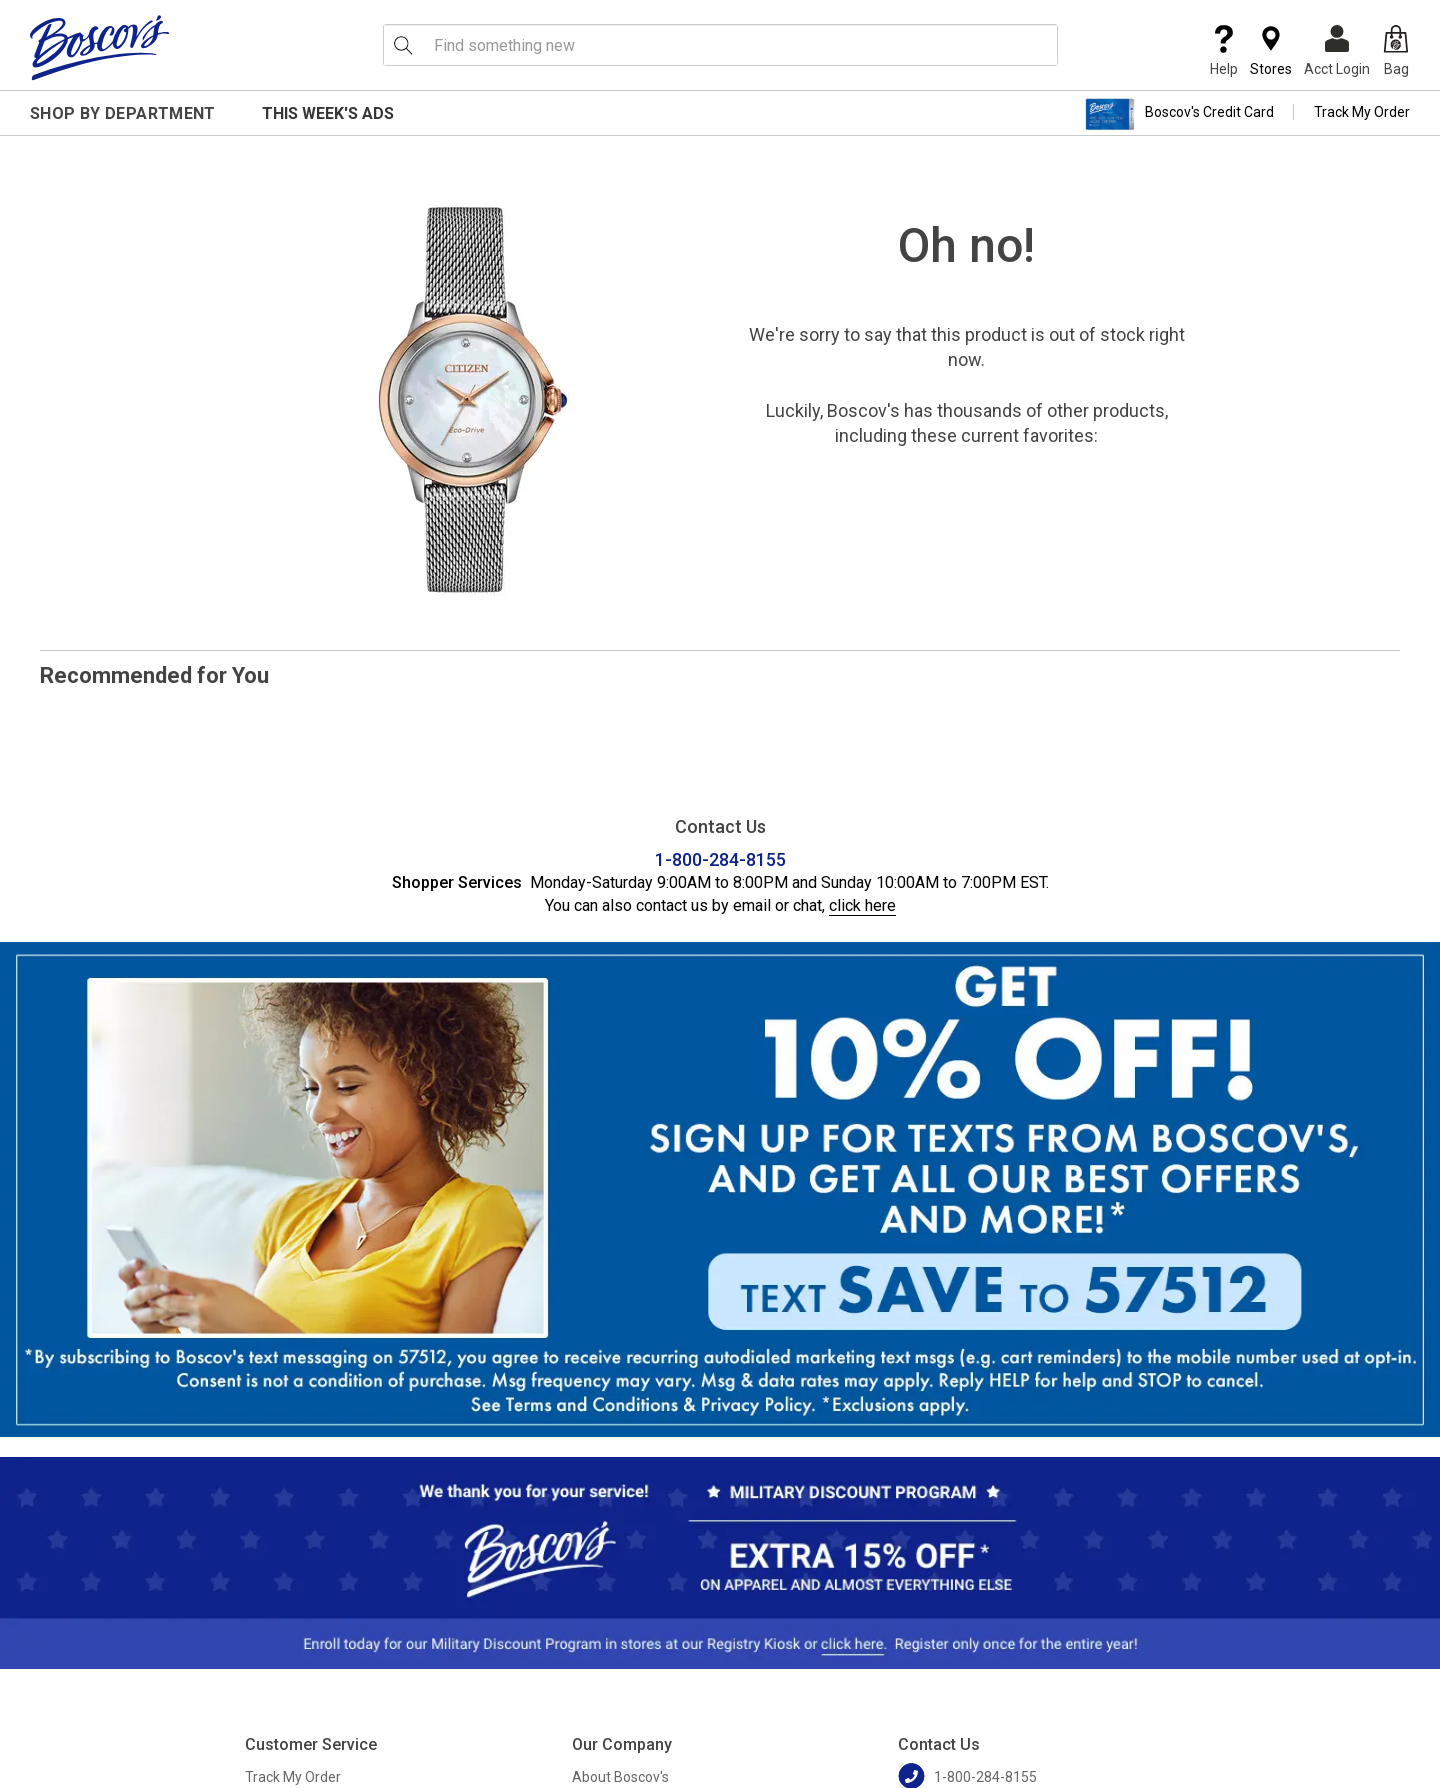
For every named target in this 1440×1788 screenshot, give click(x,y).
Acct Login (1337, 51)
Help (1224, 51)
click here (862, 905)
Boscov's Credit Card (1179, 114)
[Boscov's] (100, 47)
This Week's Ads (328, 113)
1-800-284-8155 (720, 859)
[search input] (720, 45)
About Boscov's (620, 1777)
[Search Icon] (403, 45)
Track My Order (1362, 112)
